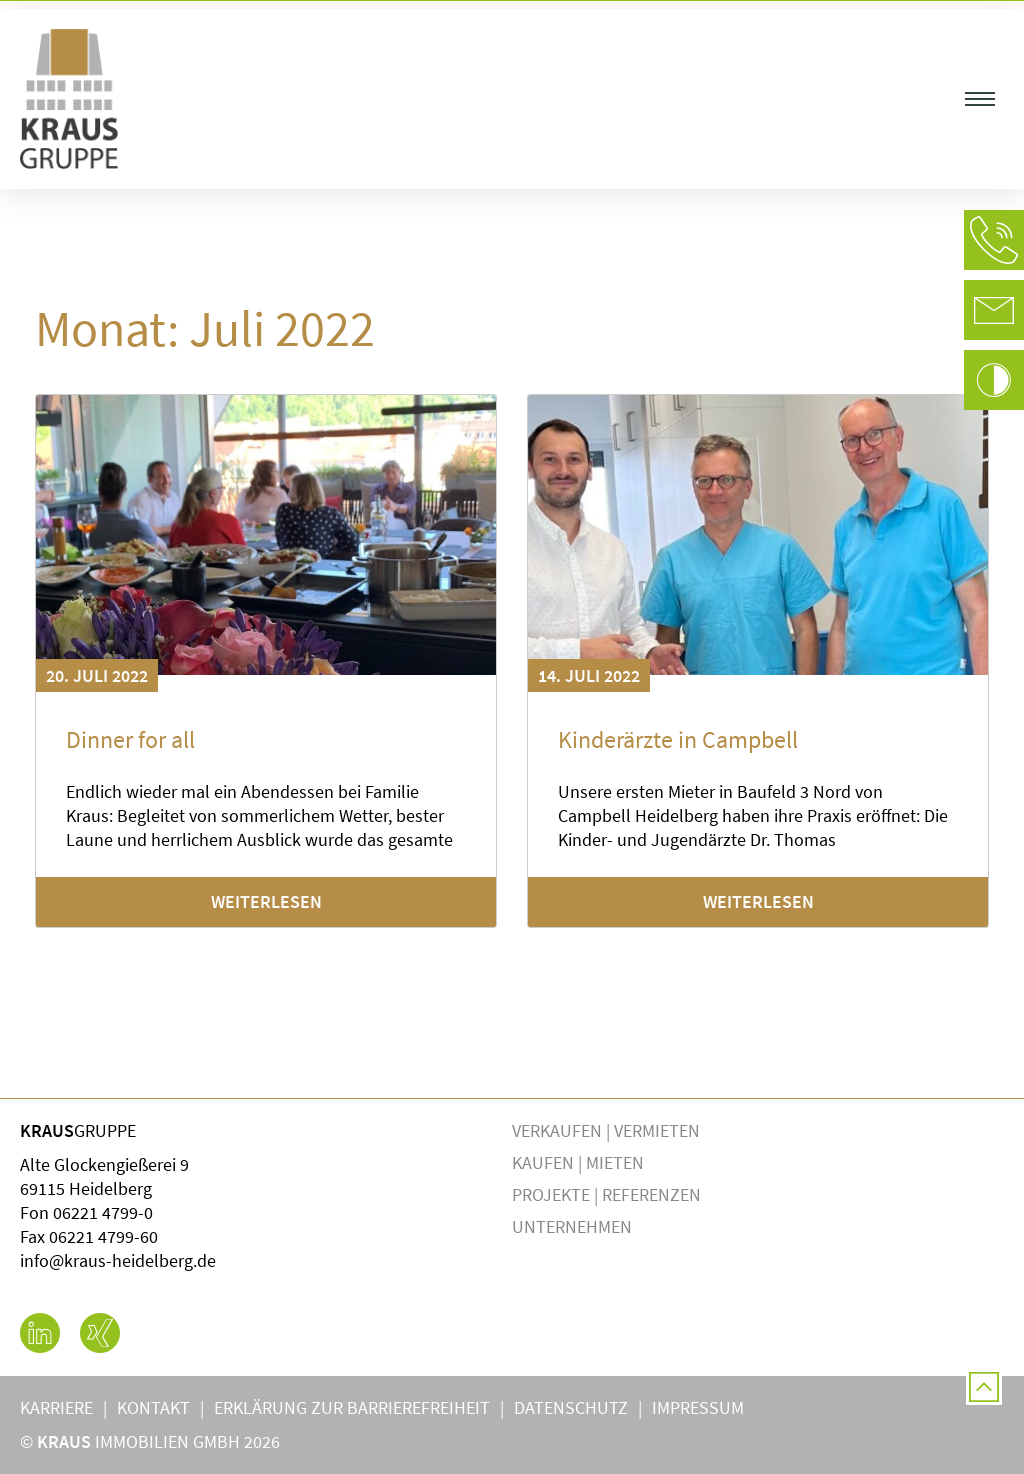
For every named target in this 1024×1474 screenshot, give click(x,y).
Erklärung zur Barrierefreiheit (352, 1407)
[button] (980, 99)
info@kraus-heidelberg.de (118, 1260)
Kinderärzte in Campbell (678, 739)
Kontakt (153, 1407)
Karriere (56, 1407)
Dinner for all (130, 739)
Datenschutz (571, 1407)
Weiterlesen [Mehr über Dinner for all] (266, 901)
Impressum (698, 1407)
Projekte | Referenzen (606, 1194)
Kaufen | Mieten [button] (583, 1162)
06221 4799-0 (103, 1212)
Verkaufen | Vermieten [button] (611, 1130)
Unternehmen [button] (577, 1226)
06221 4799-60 (103, 1236)
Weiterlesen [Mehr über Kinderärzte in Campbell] (758, 901)
